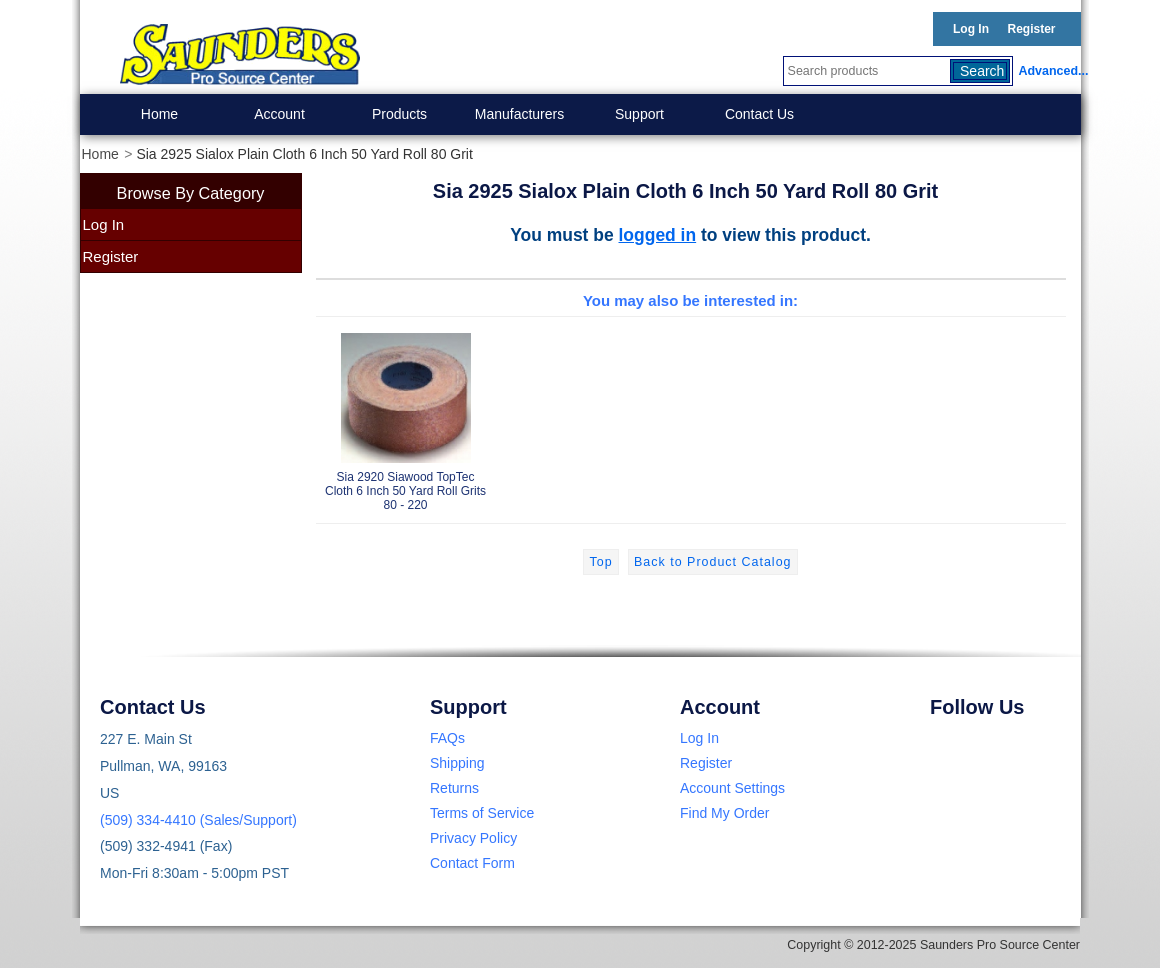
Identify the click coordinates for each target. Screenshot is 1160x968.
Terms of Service (482, 813)
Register (1031, 29)
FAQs (447, 738)
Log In (971, 29)
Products (399, 114)
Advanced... (1050, 71)
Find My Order (724, 813)
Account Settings (732, 788)
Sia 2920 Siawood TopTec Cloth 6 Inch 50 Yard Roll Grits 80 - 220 (406, 418)
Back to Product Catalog (712, 562)
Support (639, 114)
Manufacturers (519, 114)
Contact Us (759, 114)
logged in (658, 235)
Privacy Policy (473, 838)
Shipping (457, 763)
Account (279, 114)
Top (600, 562)
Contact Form (472, 863)
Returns (454, 788)
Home (159, 114)
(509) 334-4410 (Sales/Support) (198, 820)
